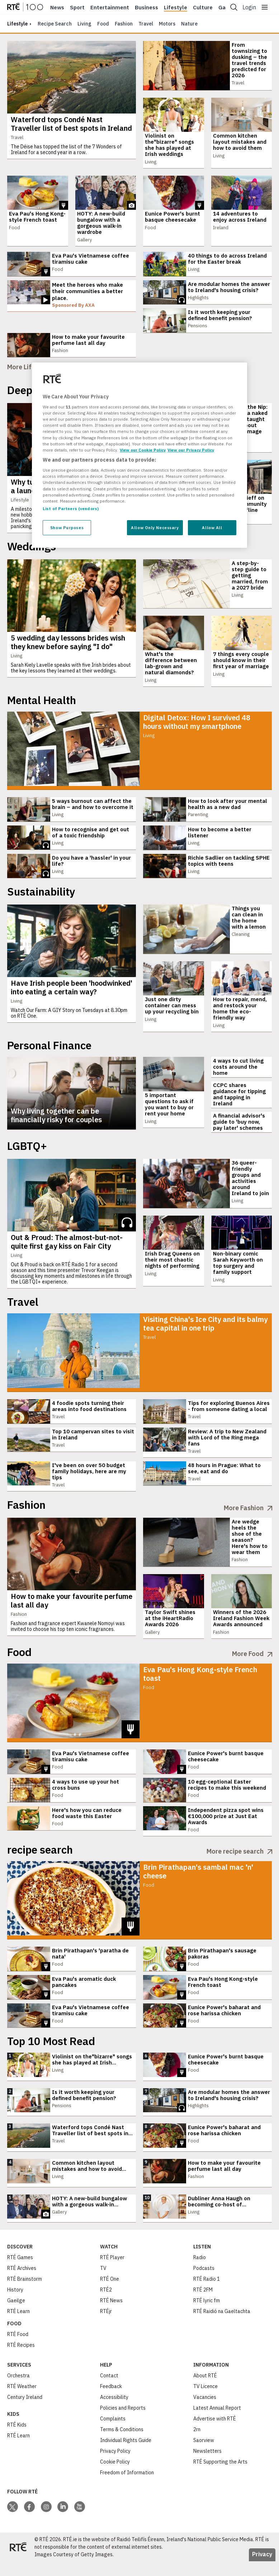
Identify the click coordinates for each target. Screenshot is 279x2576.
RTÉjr (106, 2326)
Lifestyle (175, 7)
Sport (77, 7)
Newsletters (207, 2465)
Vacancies (204, 2412)
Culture (203, 7)
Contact (109, 2390)
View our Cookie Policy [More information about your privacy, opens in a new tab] (143, 450)
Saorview (203, 2455)
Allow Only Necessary (155, 527)
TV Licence (205, 2401)
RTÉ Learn (18, 2326)
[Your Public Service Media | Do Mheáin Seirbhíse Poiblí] (18, 2561)
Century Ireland (24, 2412)
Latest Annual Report (217, 2422)
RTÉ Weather (22, 2401)
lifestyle (17, 23)
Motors (167, 23)
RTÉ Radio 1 (206, 2293)
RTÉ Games (20, 2272)
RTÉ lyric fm (206, 2315)
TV (103, 2283)
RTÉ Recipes (21, 2360)
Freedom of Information (127, 2487)
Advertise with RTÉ (214, 2433)
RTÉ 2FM (203, 2304)
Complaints (113, 2433)
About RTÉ (205, 2390)
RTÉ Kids (17, 2439)
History (15, 2304)
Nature (189, 23)
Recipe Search (55, 23)
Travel (145, 23)
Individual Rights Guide (125, 2455)
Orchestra (18, 2390)
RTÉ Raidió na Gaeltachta (221, 2326)
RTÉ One (109, 2293)
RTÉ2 (106, 2304)
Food (103, 23)
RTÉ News (111, 2315)
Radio (199, 2272)
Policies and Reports (123, 2422)
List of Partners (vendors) (71, 508)
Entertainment (109, 7)
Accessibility (114, 2412)
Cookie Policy (115, 2476)
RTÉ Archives (21, 2283)
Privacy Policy (115, 2465)
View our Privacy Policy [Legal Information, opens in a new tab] (190, 450)
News (57, 7)
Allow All (212, 527)
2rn (196, 2444)
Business (146, 7)
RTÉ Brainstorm (24, 2293)
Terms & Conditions (121, 2444)
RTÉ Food (17, 2349)
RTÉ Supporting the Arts (220, 2476)
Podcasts (203, 2283)
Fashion (124, 23)
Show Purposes (67, 527)
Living (84, 23)
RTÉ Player (112, 2272)
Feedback (111, 2401)
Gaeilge (16, 2315)
